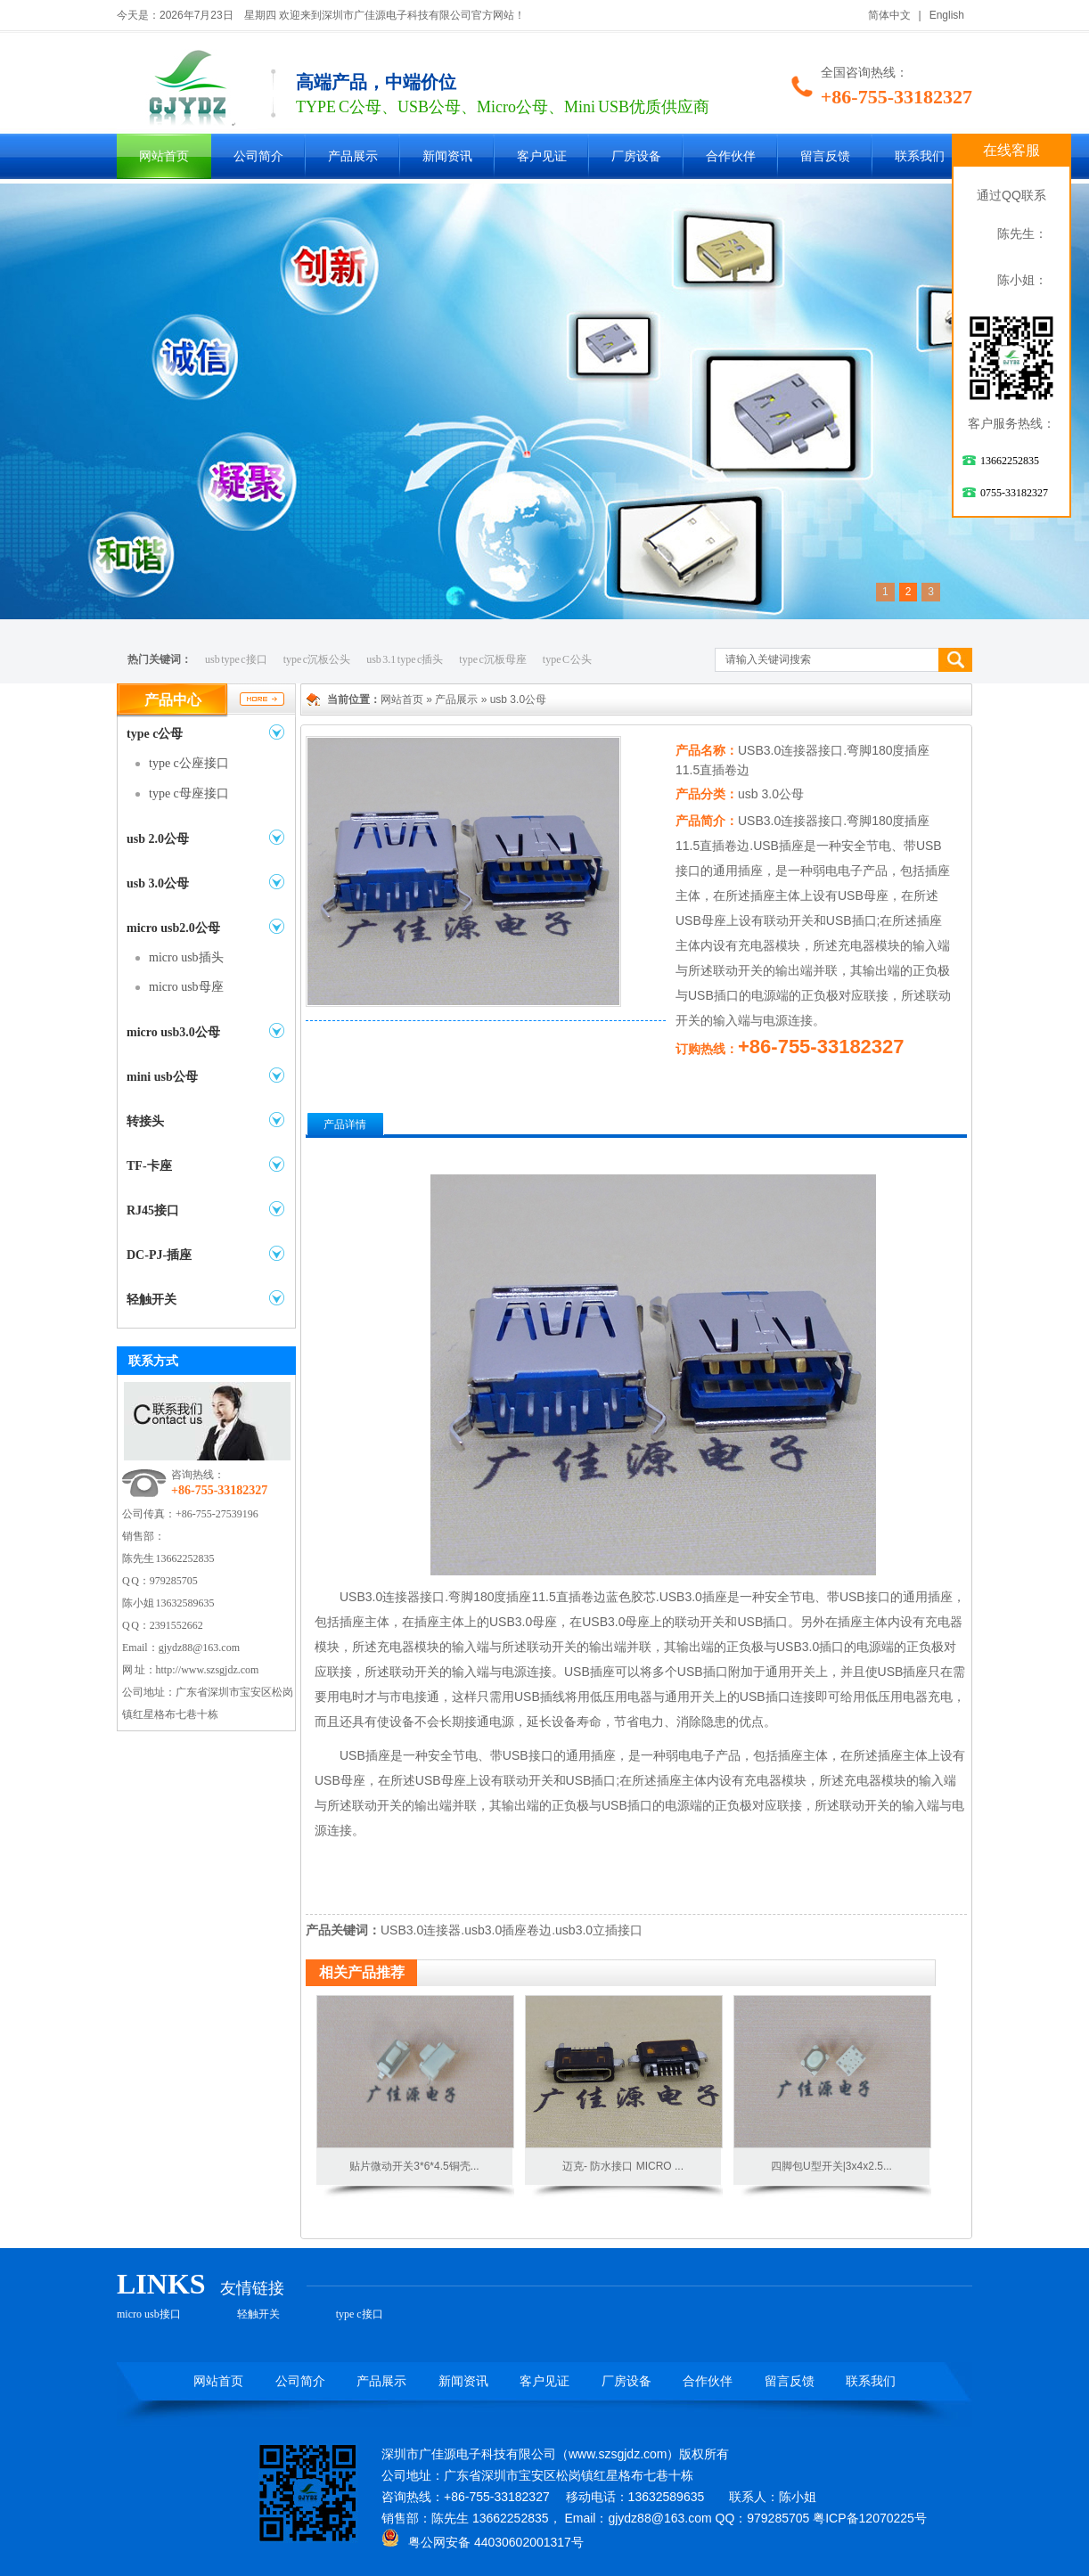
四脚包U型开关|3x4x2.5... (831, 2166)
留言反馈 (825, 156)
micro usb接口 (149, 2314)
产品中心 (172, 699)
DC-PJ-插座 (159, 1255)
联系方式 (153, 1360)
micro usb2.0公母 (173, 928)
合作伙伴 (731, 156)
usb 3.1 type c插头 (404, 659)
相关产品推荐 (362, 1972)
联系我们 (920, 156)
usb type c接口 (236, 659)
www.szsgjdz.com (618, 2454)
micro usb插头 (186, 957)
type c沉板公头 (317, 659)
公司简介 (258, 156)
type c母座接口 (189, 793)
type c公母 (155, 733)
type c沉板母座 (493, 659)
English (946, 15)
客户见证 (542, 156)
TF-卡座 (149, 1166)
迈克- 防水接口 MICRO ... (623, 2166)
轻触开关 (151, 1299)
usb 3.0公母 (158, 883)
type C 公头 (568, 659)
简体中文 (889, 15)
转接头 (145, 1121)
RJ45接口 (153, 1210)
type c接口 (359, 2314)
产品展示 (353, 156)
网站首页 (164, 156)
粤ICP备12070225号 (870, 2518)
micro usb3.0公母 (173, 1032)
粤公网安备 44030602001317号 (482, 2542)
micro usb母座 (186, 987)
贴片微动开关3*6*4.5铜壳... (414, 2166)
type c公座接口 (189, 763)
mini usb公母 (162, 1077)
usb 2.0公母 (158, 839)
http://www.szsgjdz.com (207, 1670)
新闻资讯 (447, 156)
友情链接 (252, 2288)
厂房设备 (636, 156)
